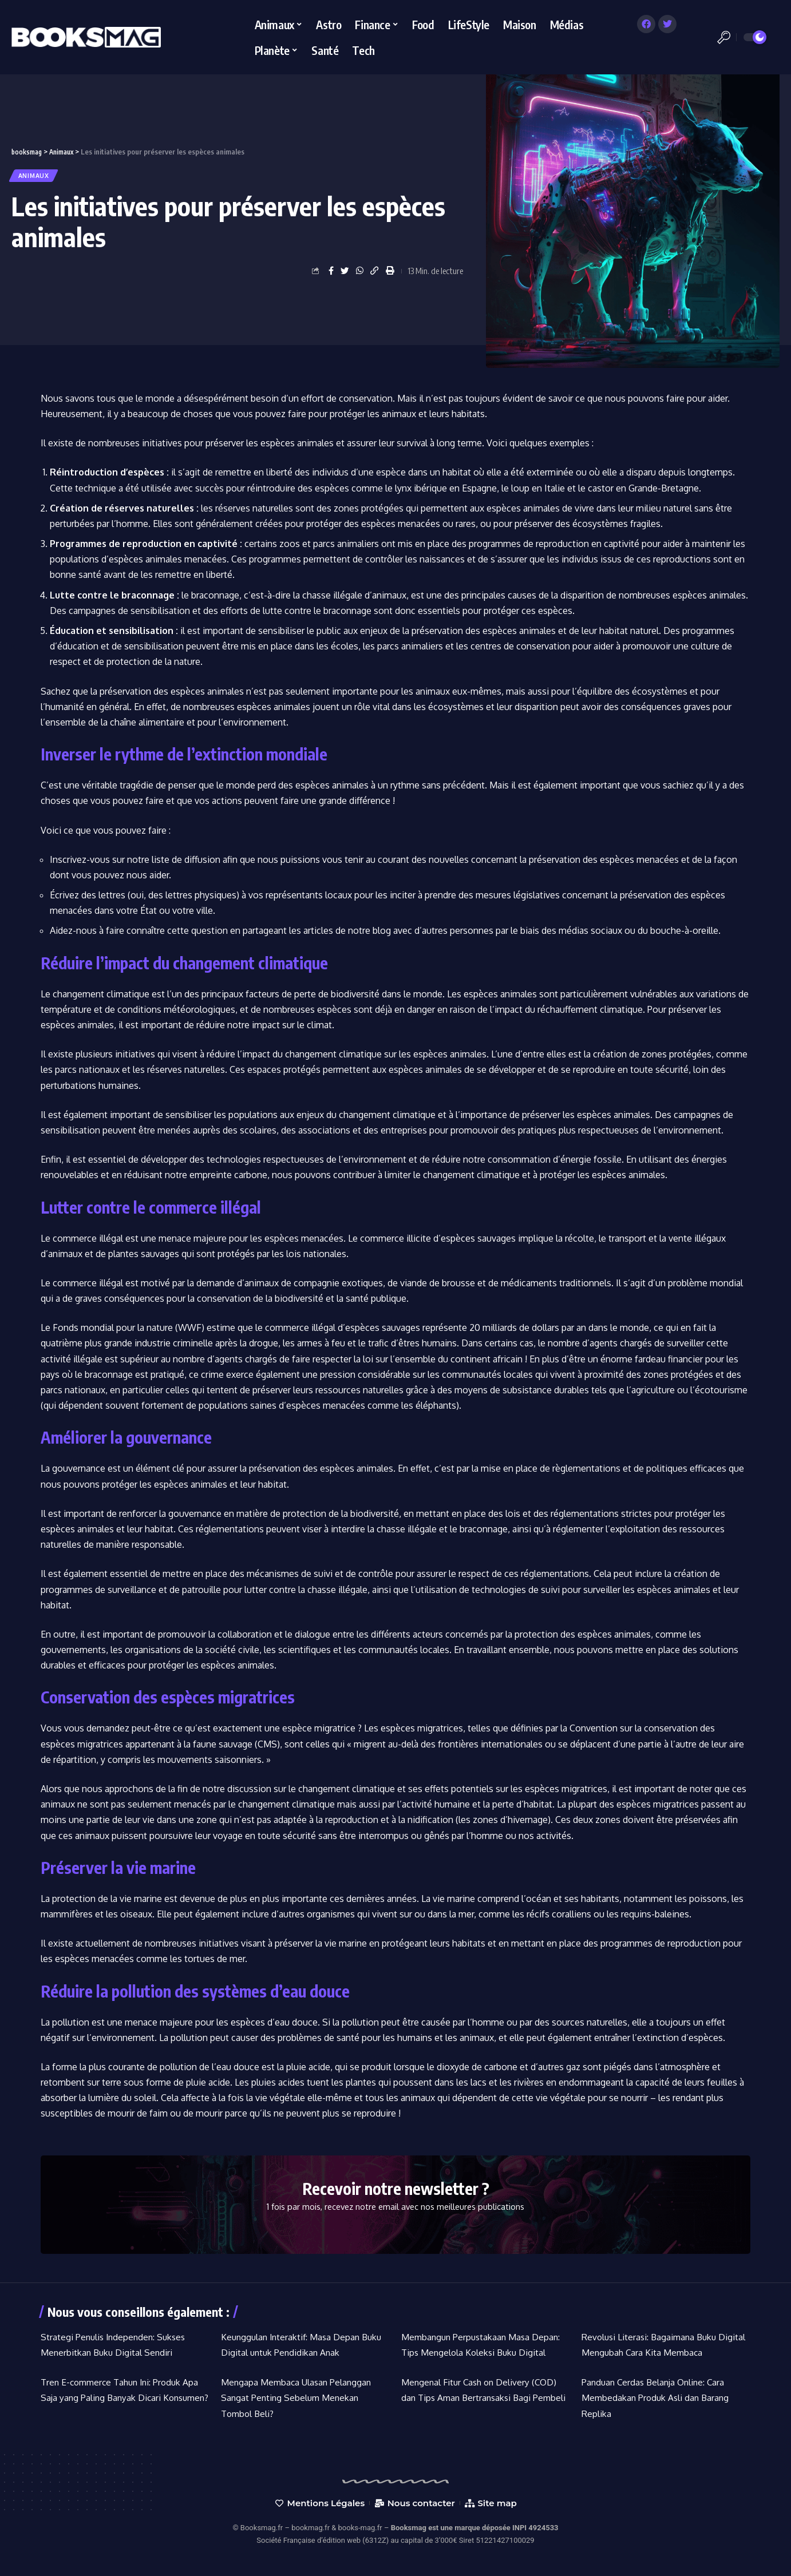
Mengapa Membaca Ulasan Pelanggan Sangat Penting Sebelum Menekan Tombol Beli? (298, 2397)
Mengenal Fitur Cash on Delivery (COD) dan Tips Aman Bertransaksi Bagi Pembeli (482, 2397)
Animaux (37, 175)
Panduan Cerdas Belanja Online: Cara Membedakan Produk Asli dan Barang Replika (657, 2397)
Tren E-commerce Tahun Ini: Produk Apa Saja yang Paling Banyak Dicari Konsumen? (123, 2397)
